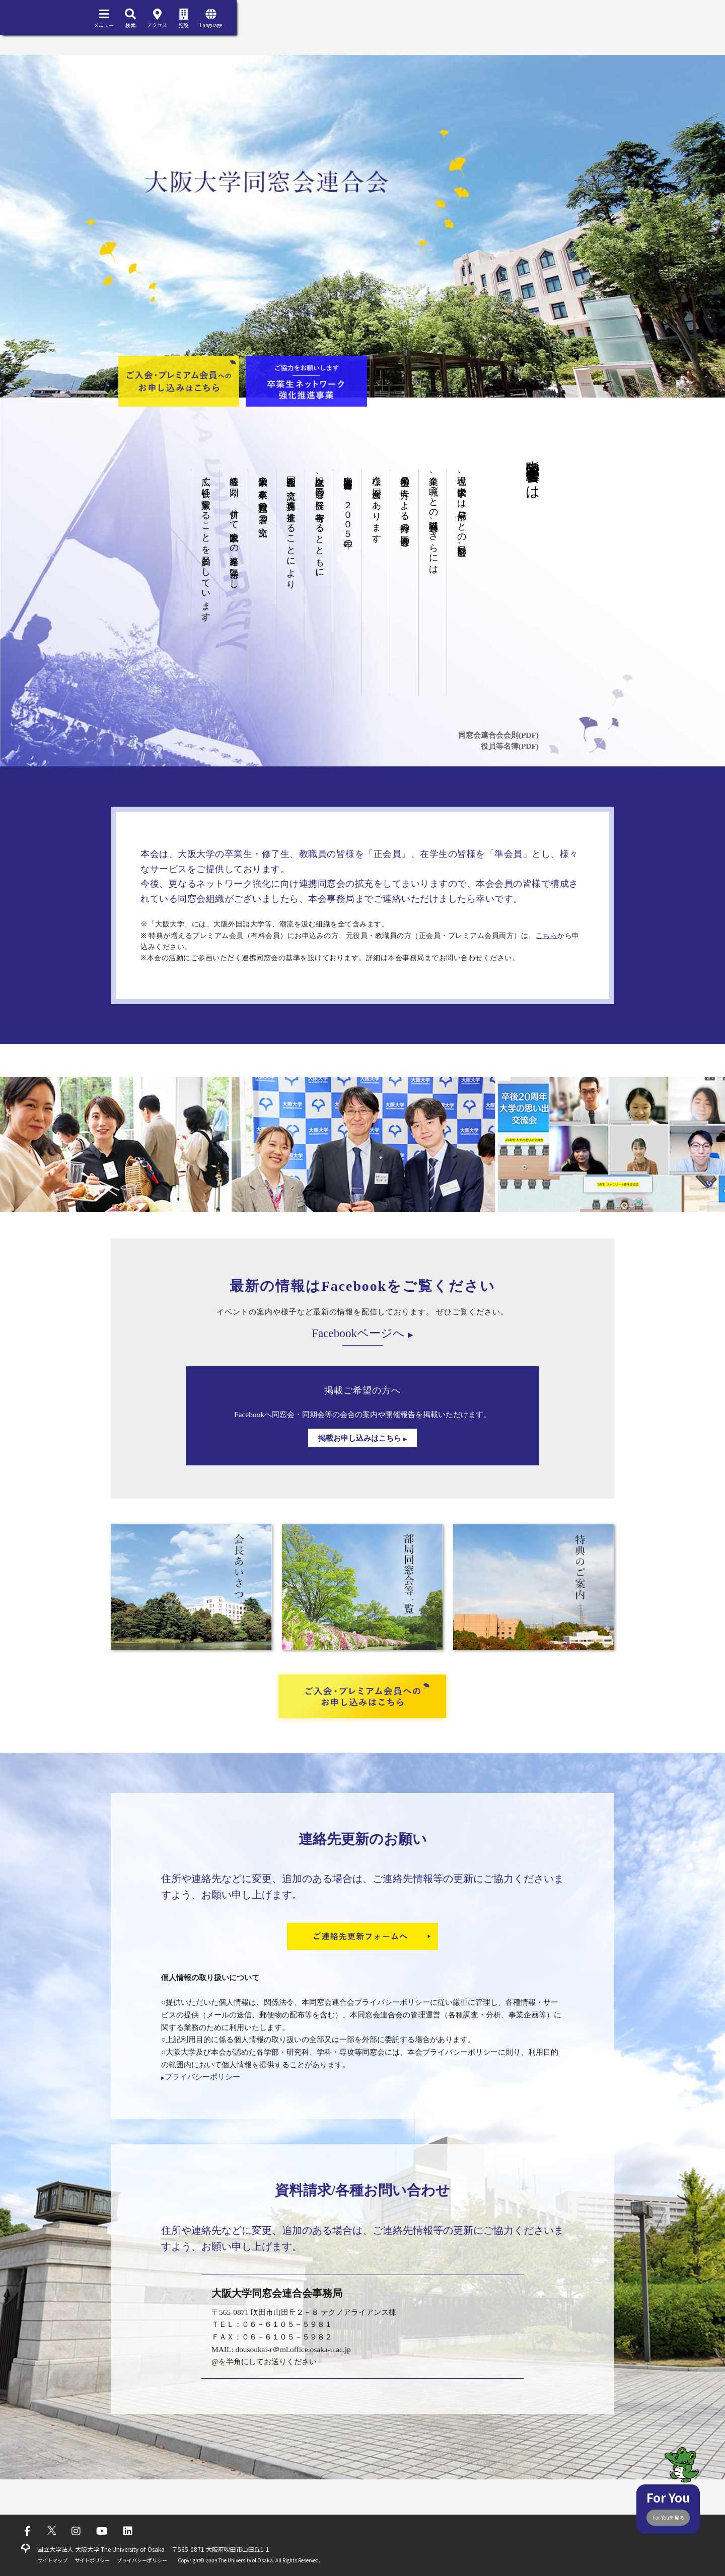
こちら (547, 936)
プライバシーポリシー (200, 2076)
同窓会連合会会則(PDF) (498, 735)
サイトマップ (52, 2559)
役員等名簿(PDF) (510, 746)
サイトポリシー (92, 2559)
